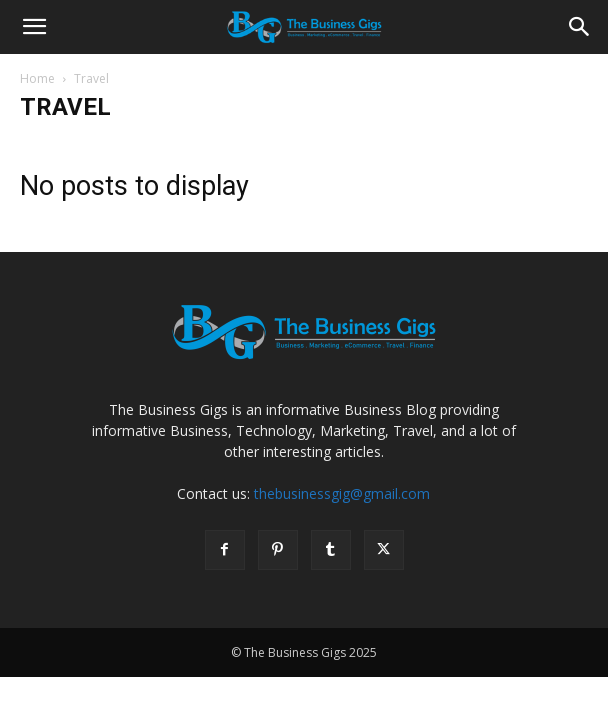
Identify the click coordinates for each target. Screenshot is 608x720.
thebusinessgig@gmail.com (342, 493)
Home (37, 78)
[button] (34, 27)
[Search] (580, 27)
